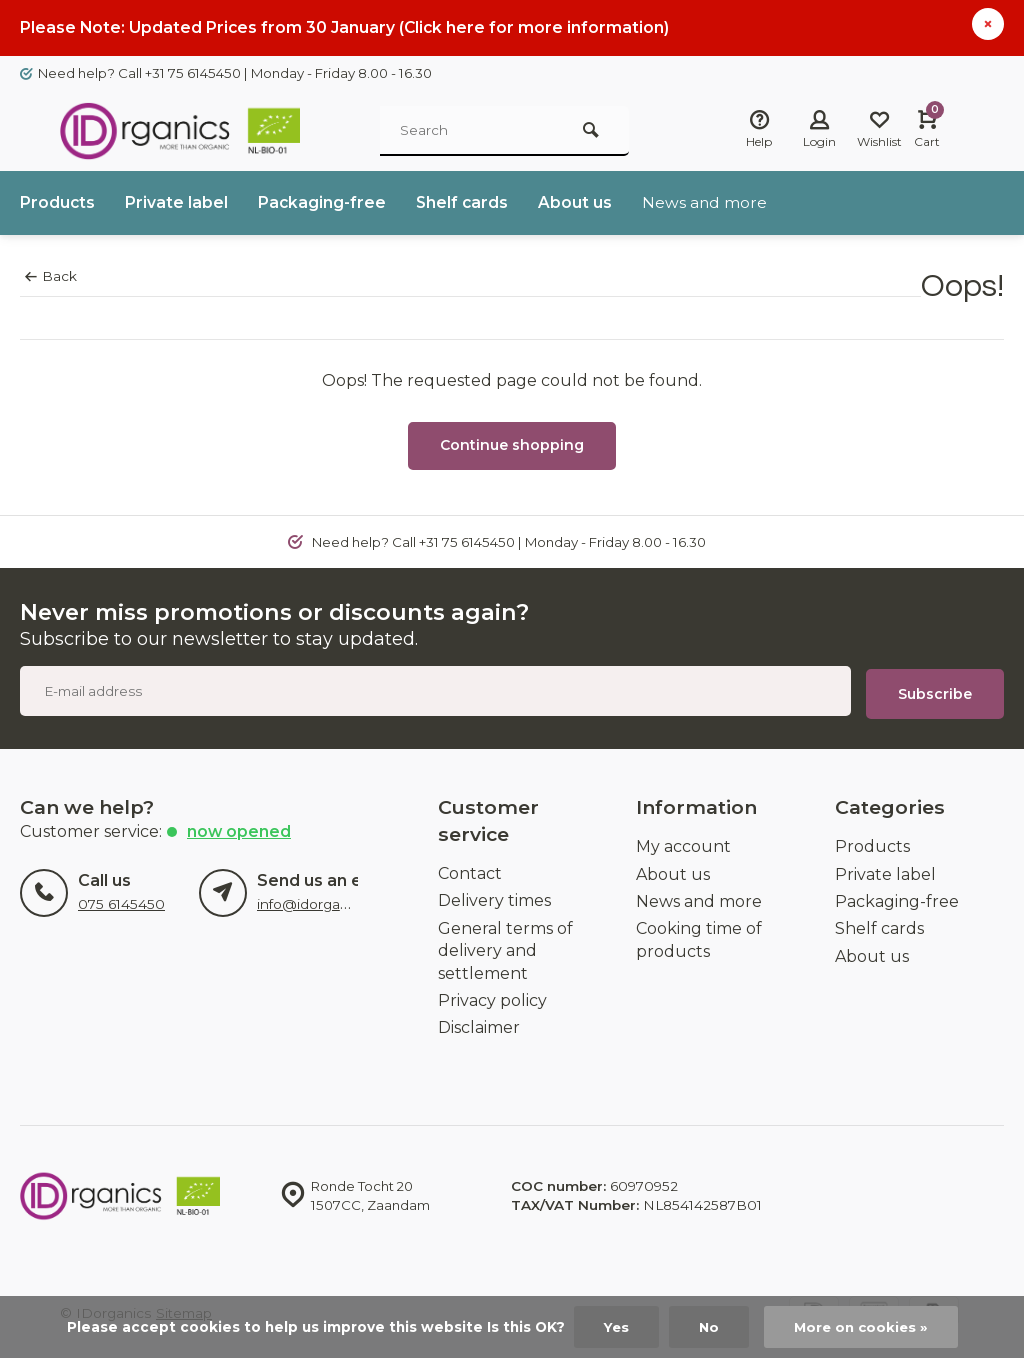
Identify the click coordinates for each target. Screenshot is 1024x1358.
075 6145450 (121, 901)
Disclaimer (479, 1025)
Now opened (239, 828)
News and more (709, 202)
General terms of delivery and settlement (505, 948)
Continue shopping (512, 445)
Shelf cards (465, 202)
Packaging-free (323, 202)
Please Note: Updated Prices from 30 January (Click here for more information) (346, 27)
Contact (470, 870)
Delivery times (494, 898)
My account (683, 843)
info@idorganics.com (328, 901)
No (707, 1327)
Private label (177, 202)
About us (579, 202)
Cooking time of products (699, 937)
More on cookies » (862, 1327)
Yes (614, 1327)
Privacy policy (492, 997)
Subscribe (935, 691)
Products (58, 202)
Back (51, 276)
